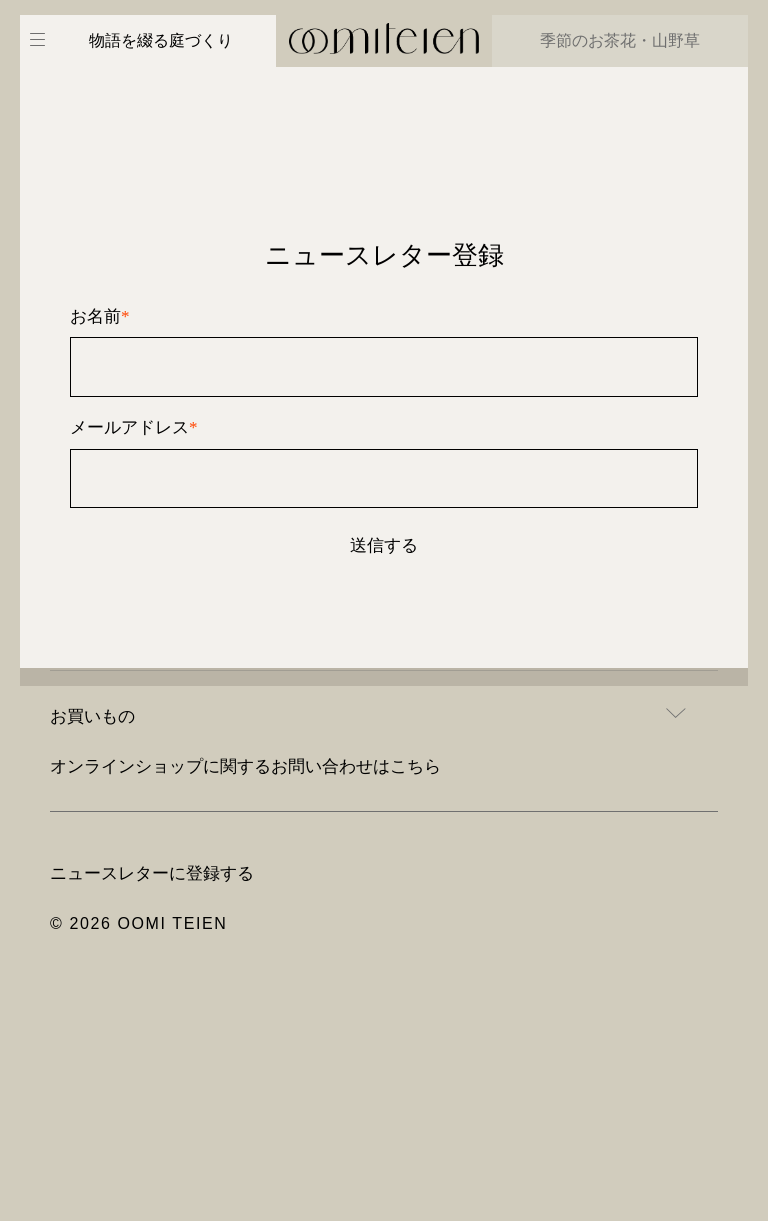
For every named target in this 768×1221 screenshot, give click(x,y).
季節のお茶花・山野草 (620, 40)
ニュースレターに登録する (152, 873)
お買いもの (92, 716)
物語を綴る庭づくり (161, 40)
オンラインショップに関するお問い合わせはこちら (245, 766)
